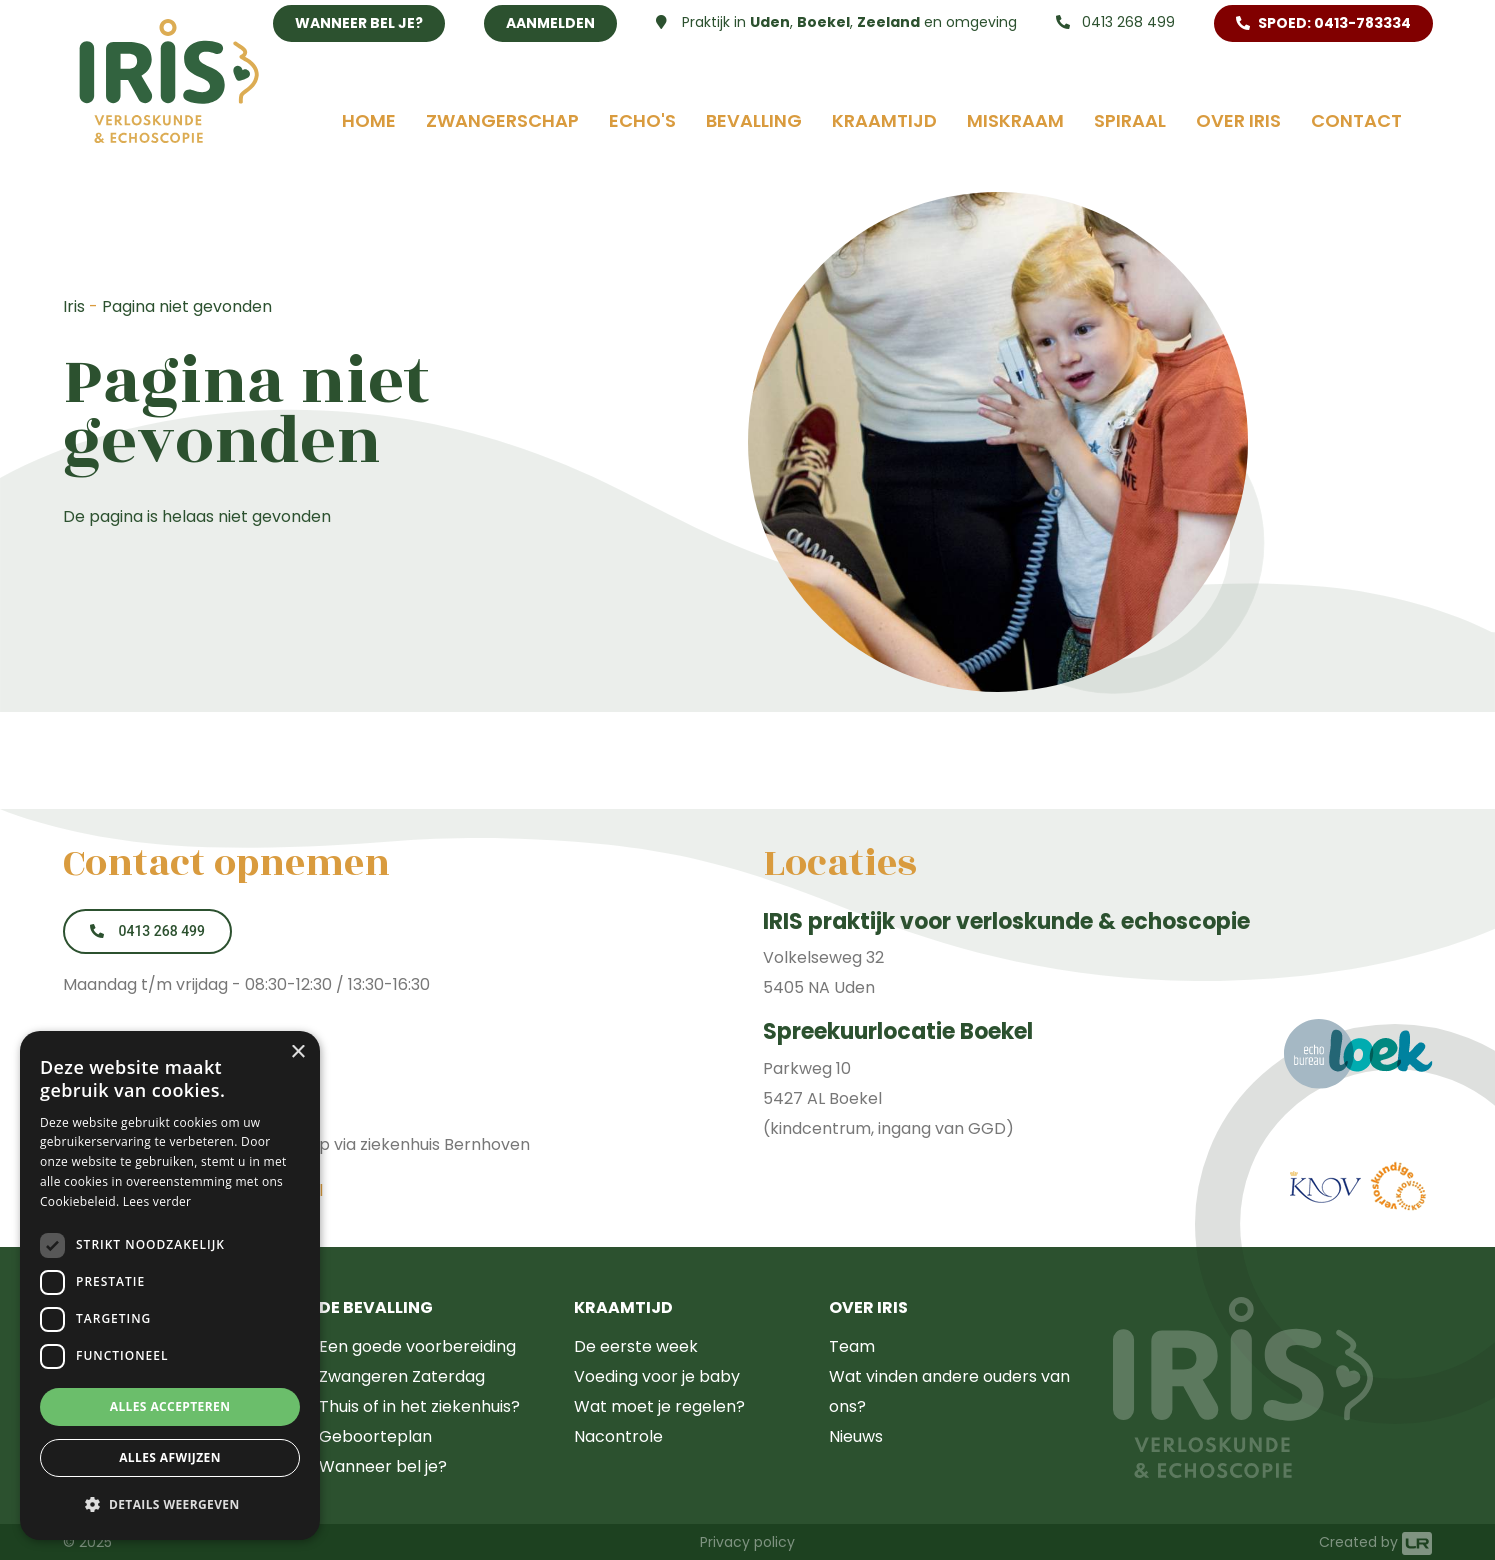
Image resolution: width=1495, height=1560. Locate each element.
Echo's (642, 120)
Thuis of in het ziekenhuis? (419, 1406)
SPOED (1323, 23)
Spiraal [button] (1130, 120)
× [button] (297, 1052)
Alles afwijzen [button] (170, 1457)
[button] (170, 1505)
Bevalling (754, 120)
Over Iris (1238, 120)
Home (369, 120)
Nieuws (856, 1436)
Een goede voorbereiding (417, 1346)
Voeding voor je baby (657, 1376)
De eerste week (636, 1346)
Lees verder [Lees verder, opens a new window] (157, 1201)
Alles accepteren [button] (170, 1406)
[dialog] (170, 1285)
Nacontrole (618, 1436)
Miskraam (1015, 120)
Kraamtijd (884, 120)
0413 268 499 (1115, 22)
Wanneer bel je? (359, 23)
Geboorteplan (375, 1436)
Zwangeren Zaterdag (402, 1376)
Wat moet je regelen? (659, 1406)
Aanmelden (550, 23)
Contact (1356, 120)
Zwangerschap (502, 120)
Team (852, 1346)
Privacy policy (747, 1542)
